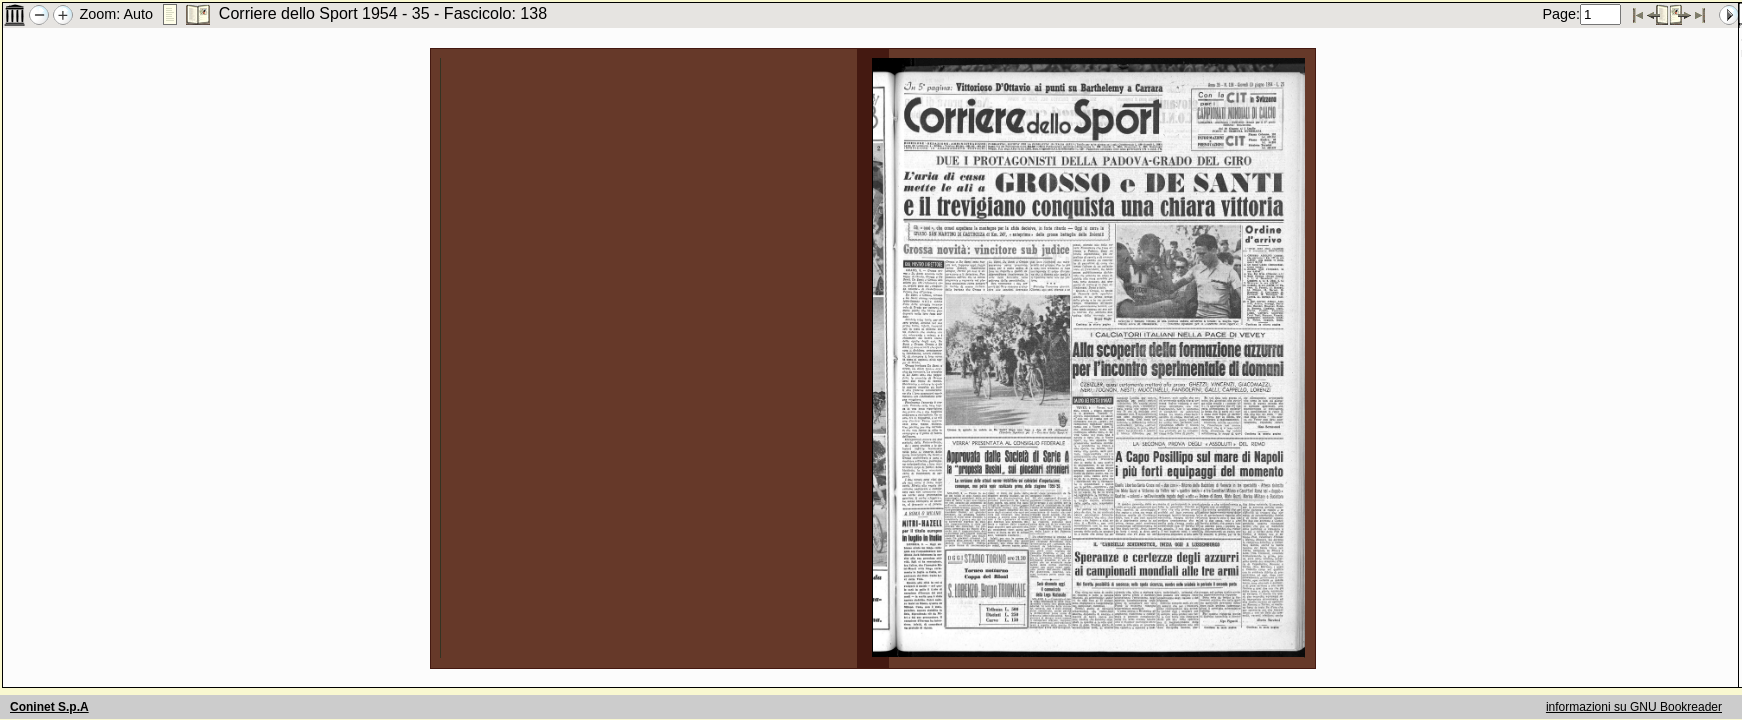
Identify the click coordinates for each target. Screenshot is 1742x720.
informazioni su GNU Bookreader (1634, 707)
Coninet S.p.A (49, 707)
